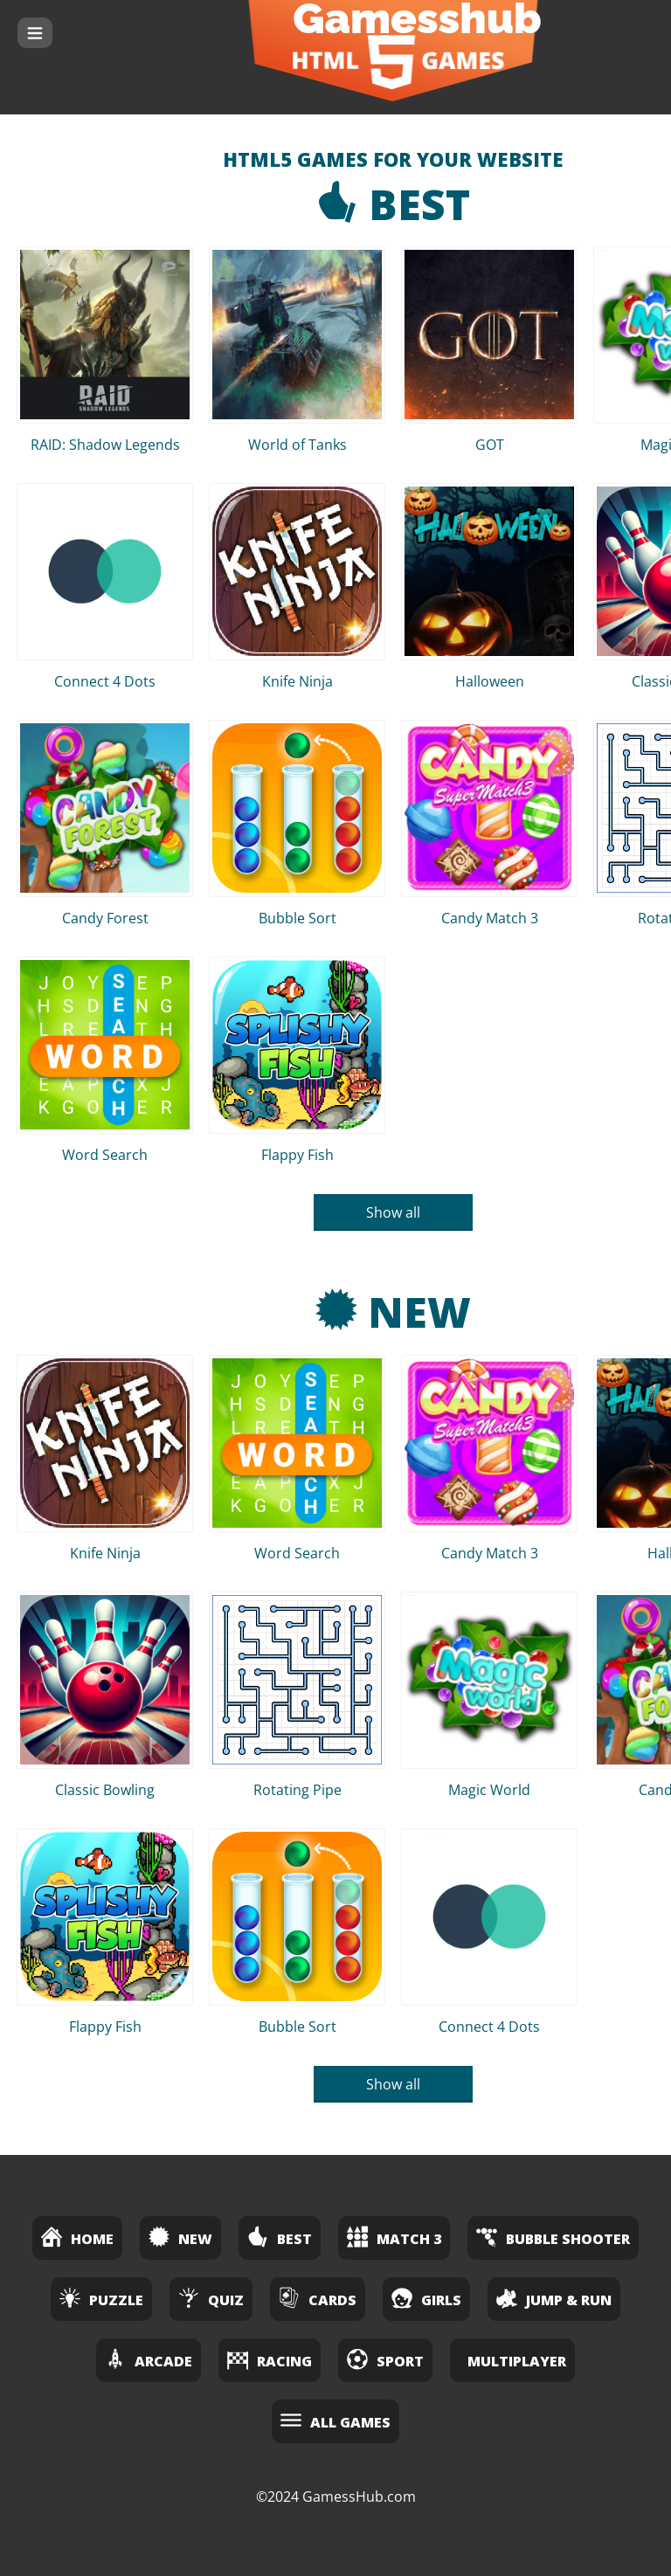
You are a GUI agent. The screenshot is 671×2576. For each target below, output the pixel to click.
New (393, 1311)
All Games (335, 2420)
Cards (317, 2298)
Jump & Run (554, 2298)
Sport (385, 2359)
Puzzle (101, 2298)
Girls (426, 2298)
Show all (393, 1212)
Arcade (148, 2359)
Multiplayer (516, 2361)
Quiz (211, 2298)
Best (393, 204)
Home (77, 2237)
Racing (269, 2359)
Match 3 (394, 2237)
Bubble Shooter (553, 2237)
